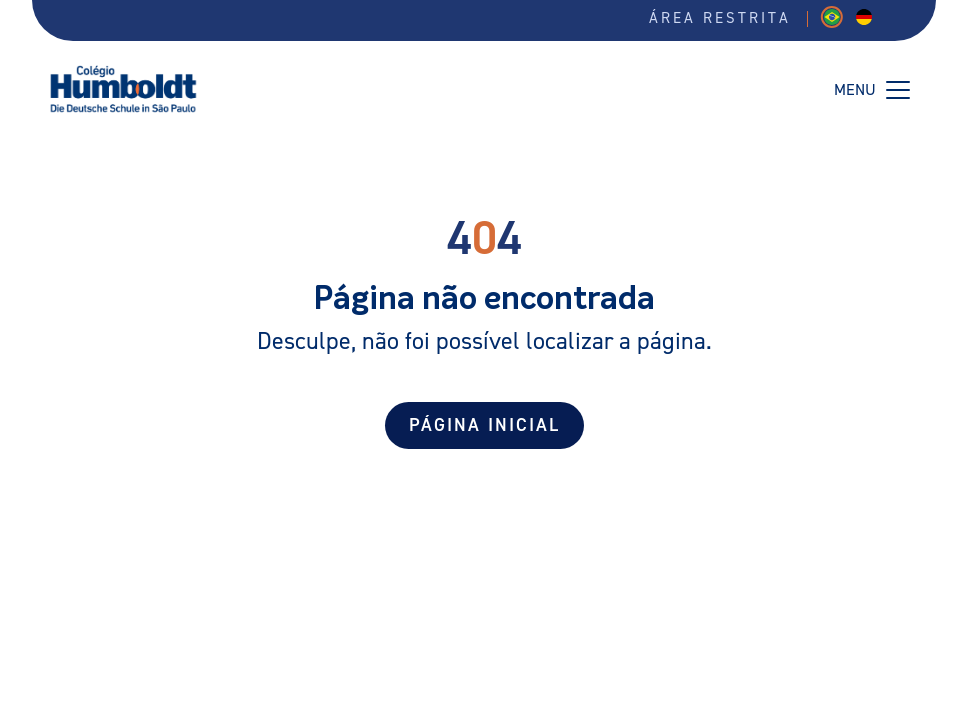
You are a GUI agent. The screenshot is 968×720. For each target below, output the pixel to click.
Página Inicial (484, 425)
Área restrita (720, 18)
